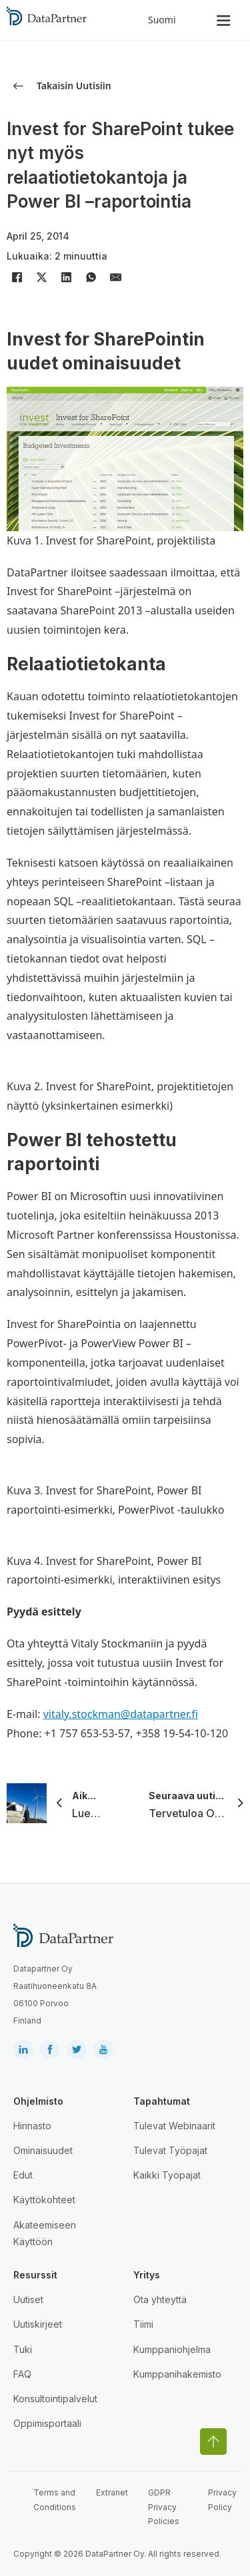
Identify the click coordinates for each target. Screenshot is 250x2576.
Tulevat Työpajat (170, 2150)
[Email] (115, 278)
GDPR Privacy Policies (163, 2506)
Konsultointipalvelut (55, 2398)
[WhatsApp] (91, 278)
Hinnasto (32, 2125)
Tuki (22, 2349)
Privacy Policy (222, 2499)
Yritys (146, 2274)
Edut (23, 2175)
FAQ (22, 2374)
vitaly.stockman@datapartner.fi (120, 1714)
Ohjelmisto (38, 2101)
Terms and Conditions (54, 2499)
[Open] (223, 20)
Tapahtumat (161, 2101)
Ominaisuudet (43, 2150)
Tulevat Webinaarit (174, 2125)
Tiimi (143, 2324)
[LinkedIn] (66, 278)
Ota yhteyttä (160, 2299)
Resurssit (35, 2274)
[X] (41, 278)
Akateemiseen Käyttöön (44, 2233)
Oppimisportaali (47, 2423)
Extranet (112, 2492)
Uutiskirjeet (37, 2324)
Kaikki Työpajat (167, 2175)
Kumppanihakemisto (177, 2374)
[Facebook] (17, 278)
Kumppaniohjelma (172, 2349)
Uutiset (28, 2299)
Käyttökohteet (44, 2199)
